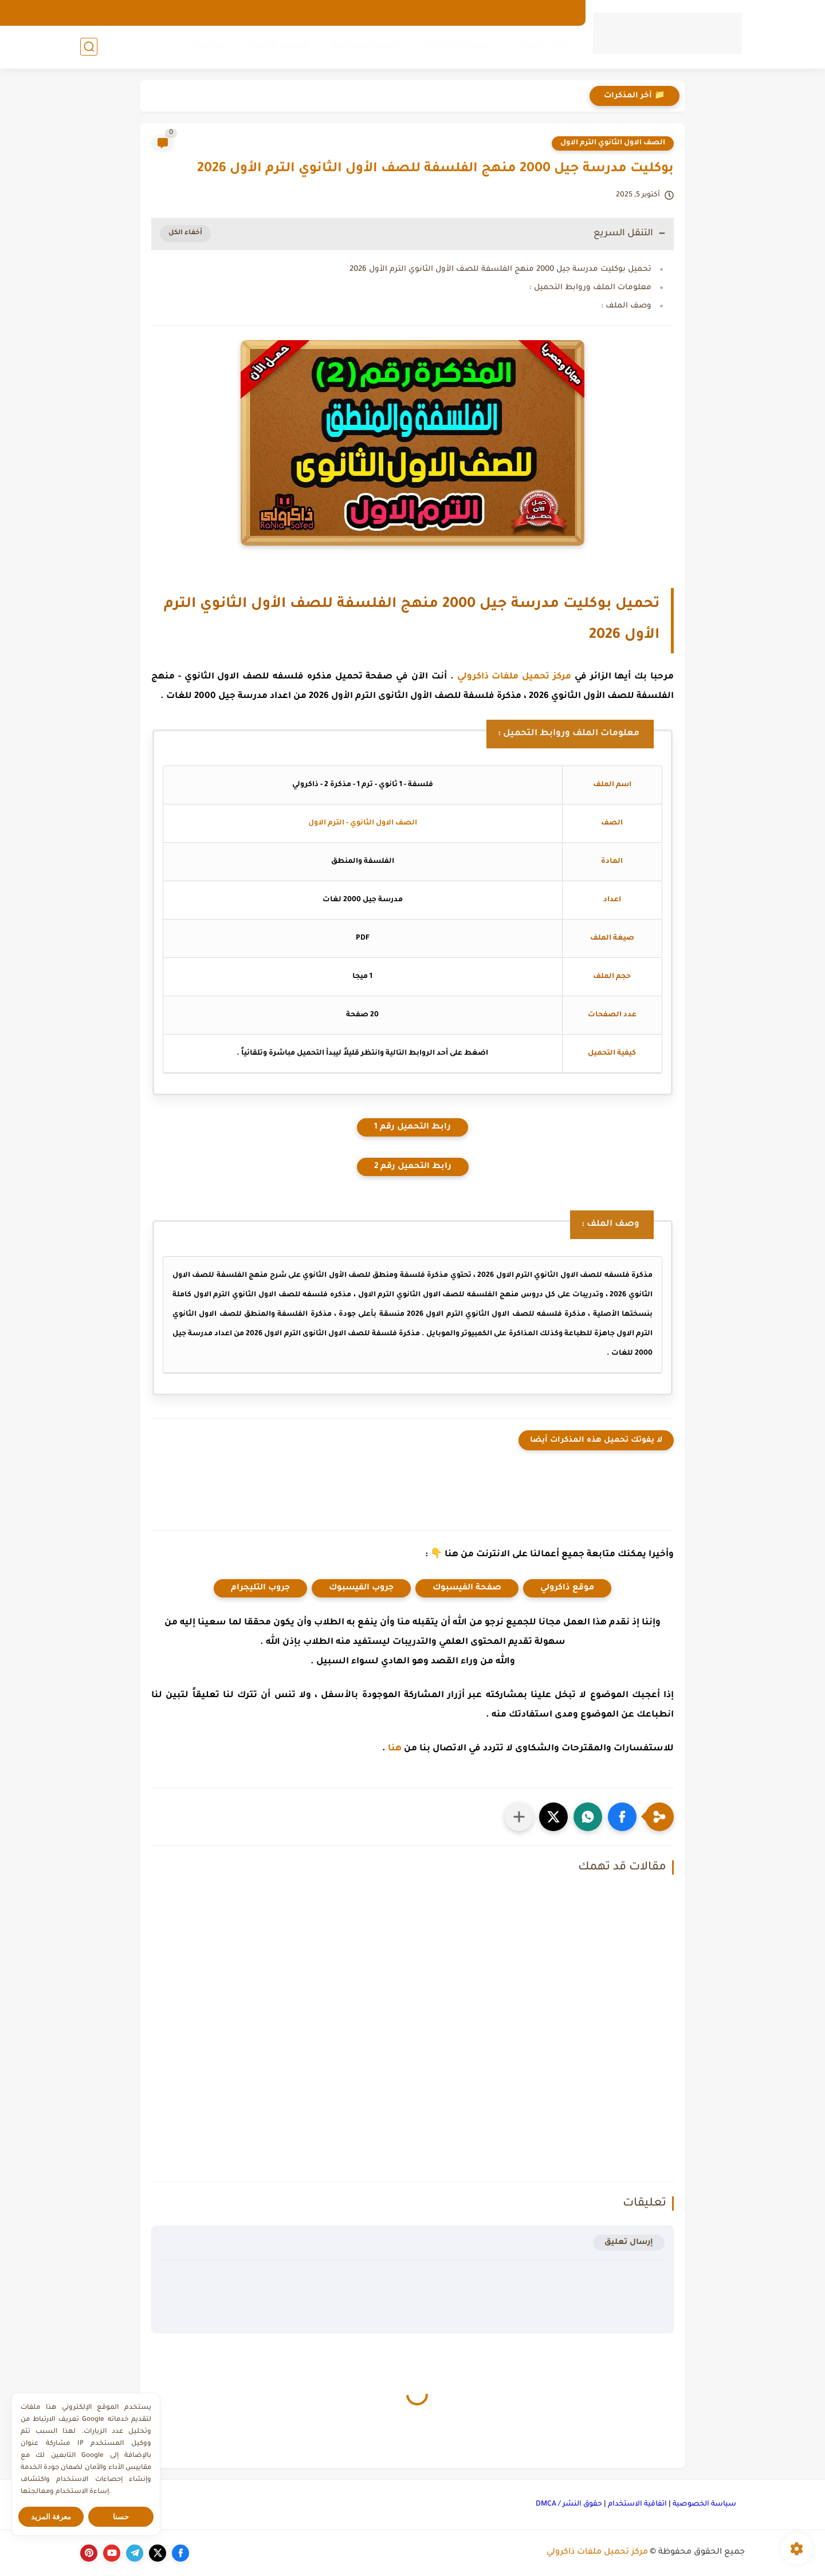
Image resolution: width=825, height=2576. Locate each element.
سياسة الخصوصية (704, 2504)
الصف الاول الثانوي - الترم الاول (362, 823)
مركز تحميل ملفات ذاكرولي (514, 677)
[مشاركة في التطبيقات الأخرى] (519, 1816)
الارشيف (557, 13)
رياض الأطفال (544, 46)
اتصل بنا (474, 13)
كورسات (206, 46)
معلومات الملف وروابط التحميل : (590, 287)
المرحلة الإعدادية (366, 46)
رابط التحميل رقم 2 (412, 1166)
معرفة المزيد (51, 2516)
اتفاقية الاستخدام (637, 2504)
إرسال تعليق (628, 2242)
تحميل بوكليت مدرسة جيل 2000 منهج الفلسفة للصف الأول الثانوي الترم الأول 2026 (500, 269)
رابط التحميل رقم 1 (412, 1127)
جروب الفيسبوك (361, 1588)
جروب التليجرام (260, 1588)
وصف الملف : (626, 306)
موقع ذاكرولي (567, 1588)
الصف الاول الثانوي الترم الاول (612, 143)
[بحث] (88, 47)
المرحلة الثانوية (278, 46)
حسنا (121, 2516)
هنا (395, 1749)
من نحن (515, 13)
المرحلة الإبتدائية (457, 46)
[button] (622, 1816)
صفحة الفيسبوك (467, 1588)
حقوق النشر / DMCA (569, 2504)
